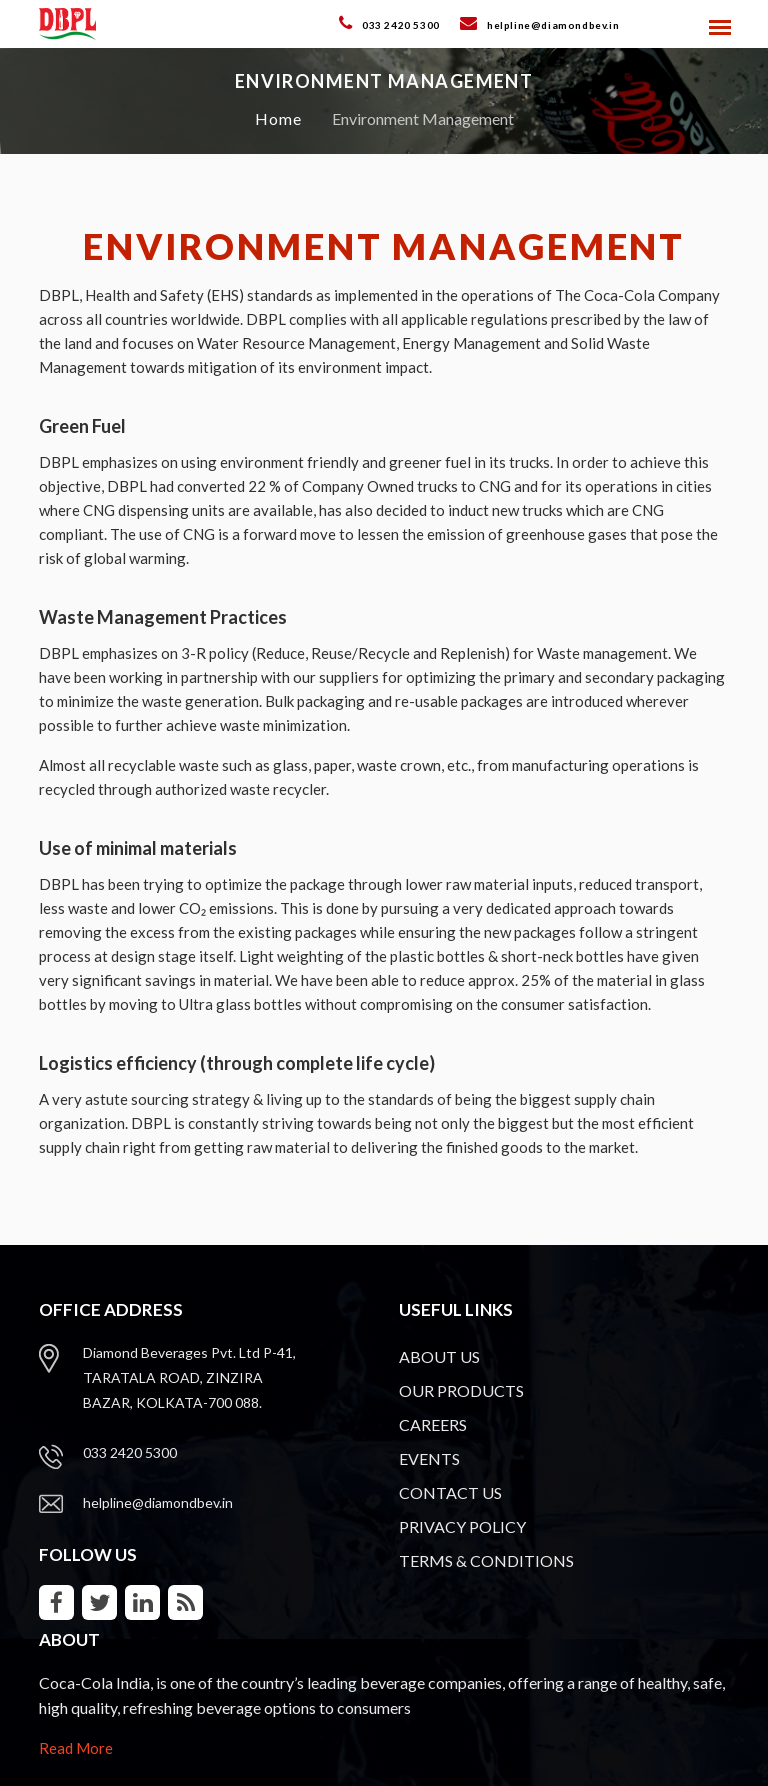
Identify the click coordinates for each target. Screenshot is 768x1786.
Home (278, 118)
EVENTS (429, 1458)
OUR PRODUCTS (461, 1390)
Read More (76, 1748)
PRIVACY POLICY (462, 1526)
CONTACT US (450, 1492)
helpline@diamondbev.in (158, 1502)
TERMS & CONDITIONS (486, 1560)
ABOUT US (439, 1356)
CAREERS (433, 1424)
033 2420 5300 (130, 1452)
